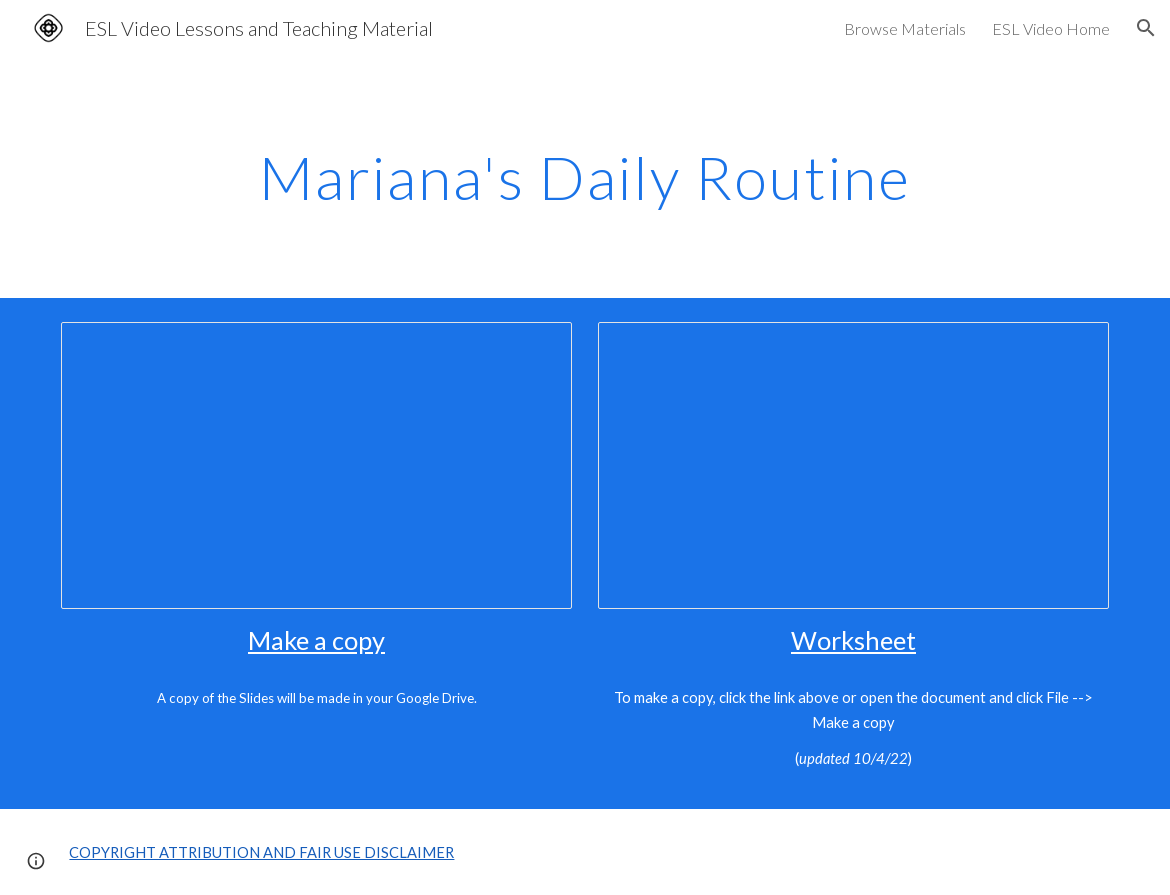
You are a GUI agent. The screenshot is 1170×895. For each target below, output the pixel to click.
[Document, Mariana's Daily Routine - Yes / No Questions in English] (853, 465)
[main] (585, 177)
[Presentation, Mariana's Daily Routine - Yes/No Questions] (316, 465)
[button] (1146, 28)
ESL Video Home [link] (1051, 28)
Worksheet (853, 640)
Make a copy (316, 640)
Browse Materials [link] (905, 28)
